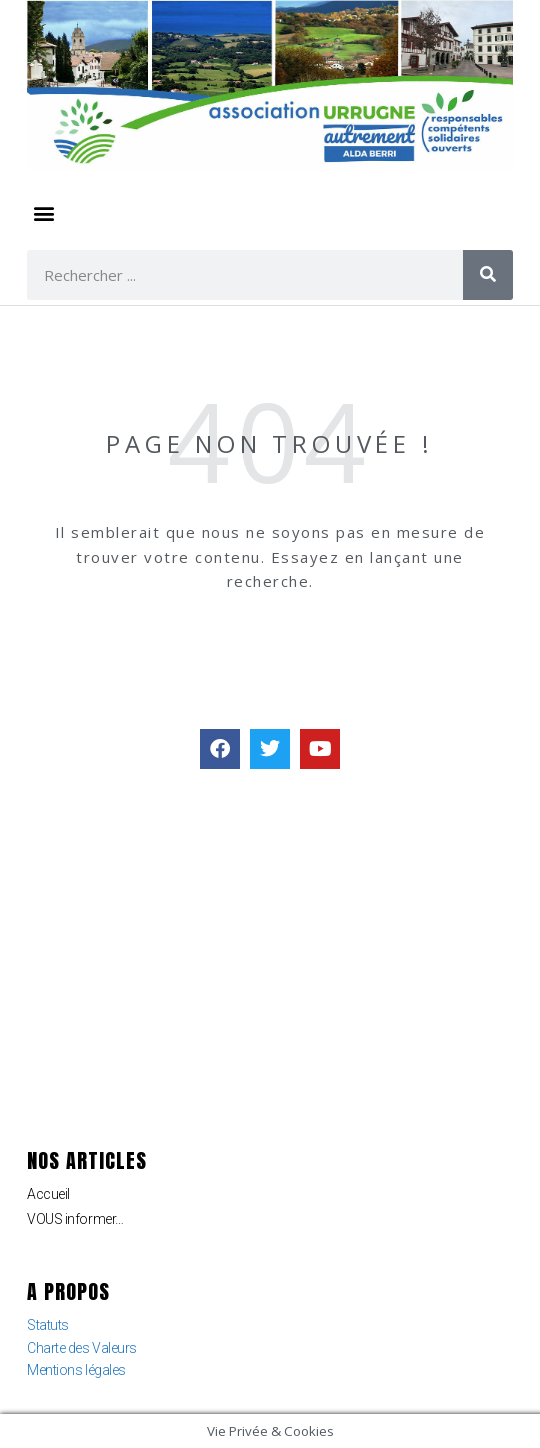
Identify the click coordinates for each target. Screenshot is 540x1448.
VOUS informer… (75, 1219)
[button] (43, 213)
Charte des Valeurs (82, 1348)
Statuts (48, 1325)
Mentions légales (76, 1370)
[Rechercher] (488, 275)
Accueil (48, 1194)
